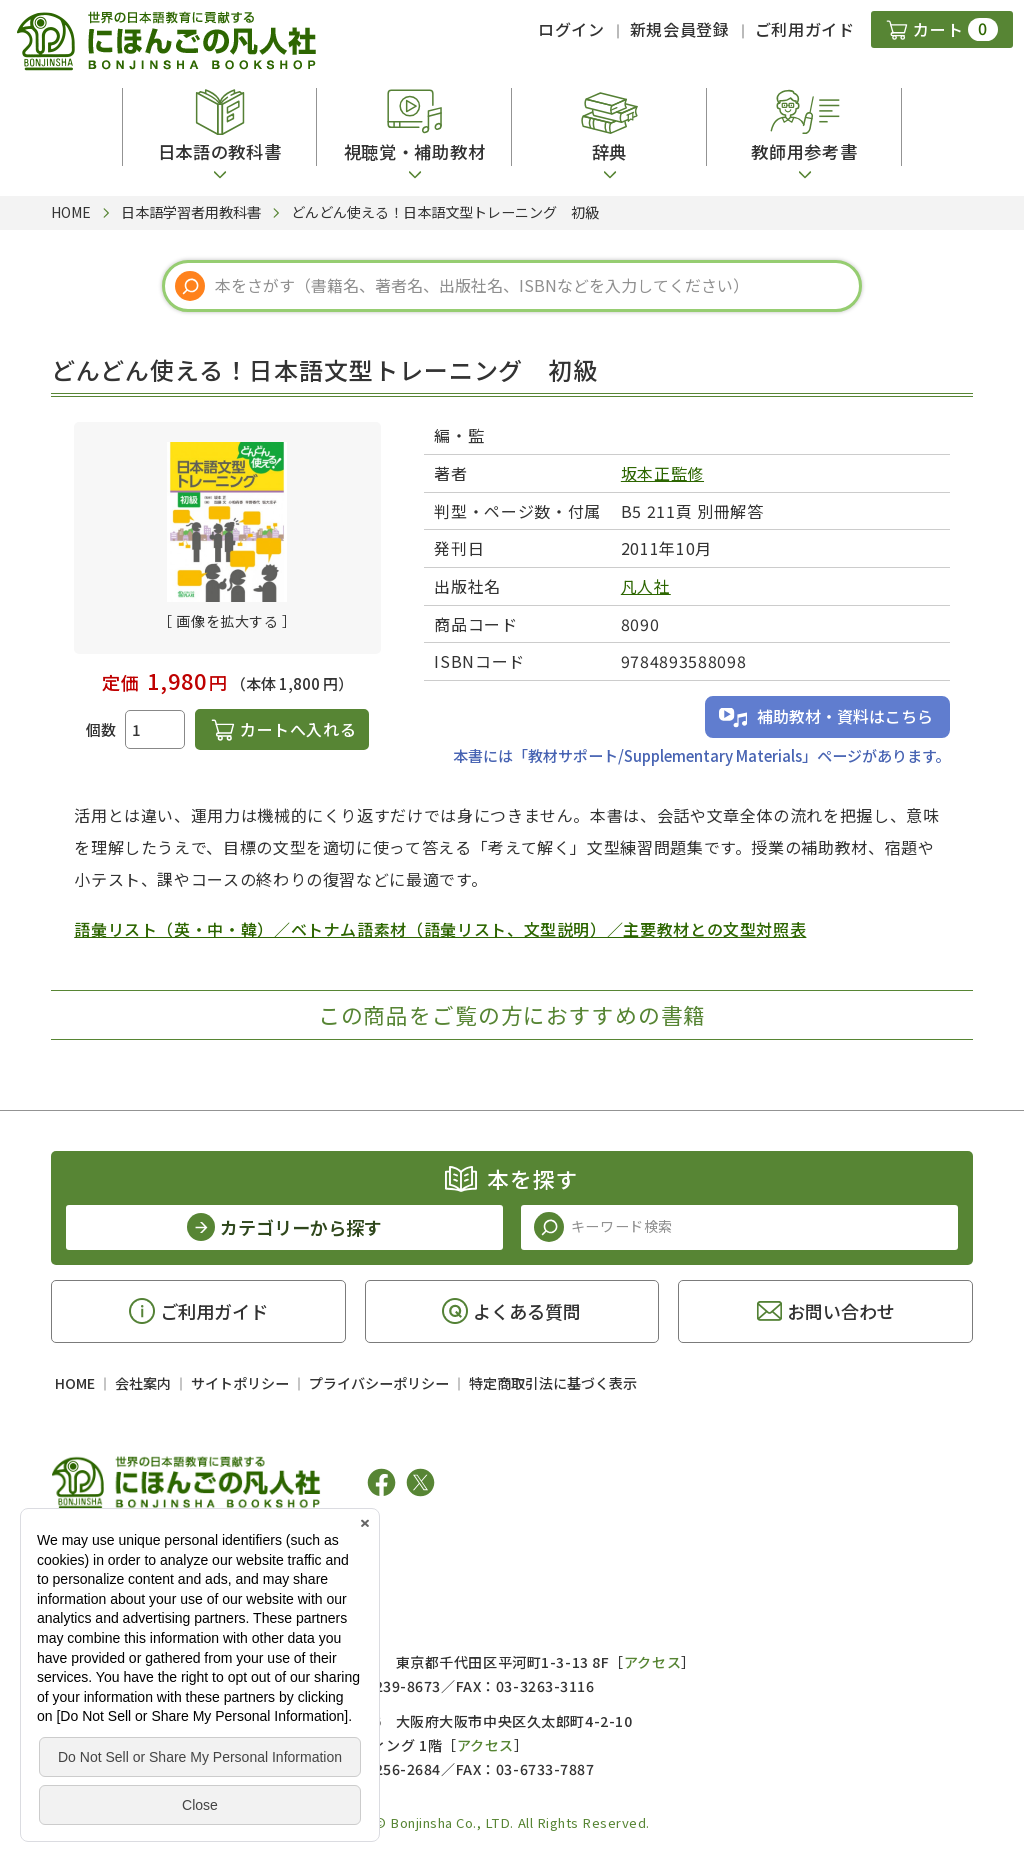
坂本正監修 (662, 473)
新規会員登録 (680, 29)
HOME (75, 1383)
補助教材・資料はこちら (845, 716)
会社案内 (143, 1383)
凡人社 (646, 586)
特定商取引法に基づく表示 (553, 1383)
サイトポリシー (240, 1383)
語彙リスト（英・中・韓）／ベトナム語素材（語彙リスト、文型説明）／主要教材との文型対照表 (440, 929)
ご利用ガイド (805, 29)
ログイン (571, 29)
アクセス (652, 1662)
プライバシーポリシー (379, 1383)
